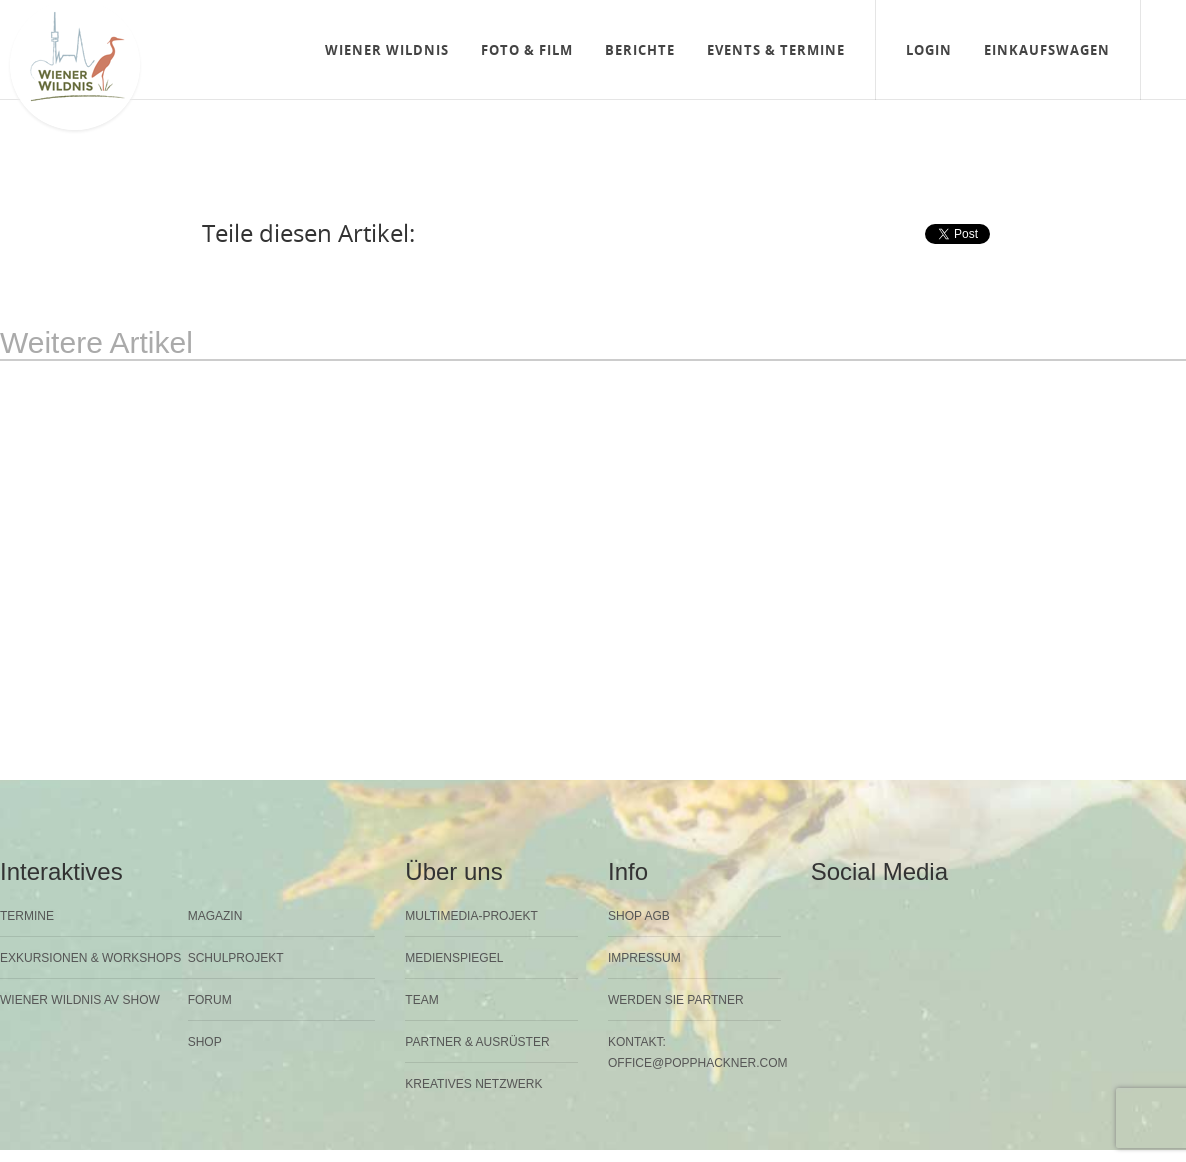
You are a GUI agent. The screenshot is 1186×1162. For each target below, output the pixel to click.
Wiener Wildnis (387, 50)
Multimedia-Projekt (471, 916)
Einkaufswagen (1047, 50)
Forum (210, 1000)
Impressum (644, 958)
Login (929, 50)
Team (421, 1000)
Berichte (640, 50)
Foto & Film (527, 50)
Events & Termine (776, 50)
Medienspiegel (454, 958)
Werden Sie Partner (676, 1000)
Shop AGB (639, 916)
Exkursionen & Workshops (90, 958)
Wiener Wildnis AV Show (80, 1000)
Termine (27, 916)
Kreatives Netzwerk (473, 1084)
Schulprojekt (236, 958)
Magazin (215, 916)
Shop (205, 1042)
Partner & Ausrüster (477, 1042)
